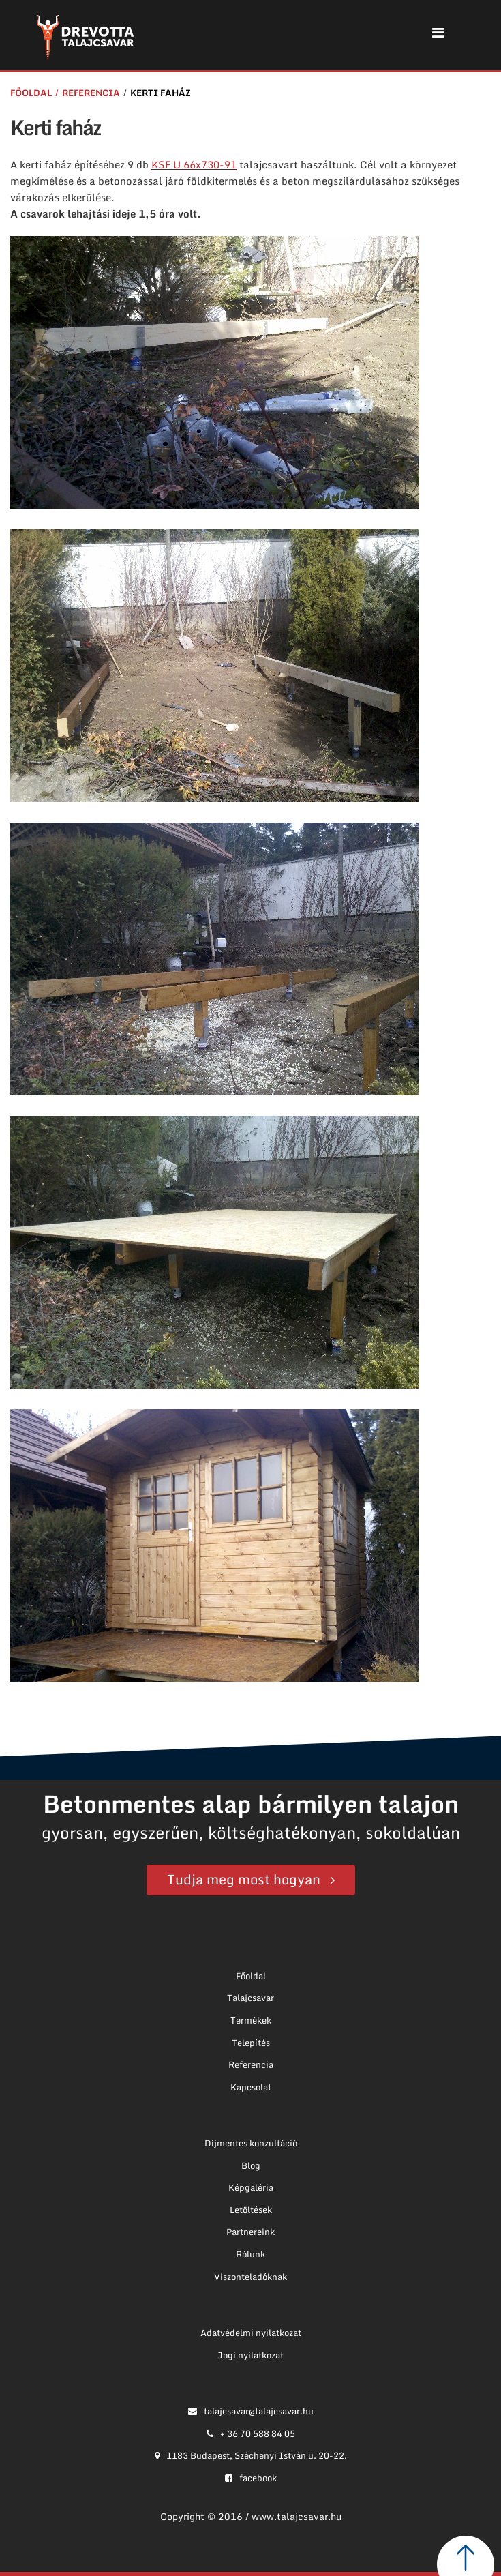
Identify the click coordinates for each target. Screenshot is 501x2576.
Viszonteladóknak (250, 2276)
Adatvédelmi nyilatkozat (250, 2332)
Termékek (250, 2020)
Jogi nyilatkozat (250, 2355)
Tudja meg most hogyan (243, 1879)
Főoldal (31, 92)
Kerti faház (160, 92)
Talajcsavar (250, 1997)
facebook (251, 2477)
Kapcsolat (250, 2086)
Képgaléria (250, 2187)
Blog (250, 2165)
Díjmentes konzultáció (250, 2142)
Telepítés (251, 2042)
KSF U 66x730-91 (194, 164)
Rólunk (250, 2254)
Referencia (91, 92)
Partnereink (250, 2231)
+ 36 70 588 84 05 (251, 2433)
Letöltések (251, 2209)
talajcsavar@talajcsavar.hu (251, 2410)
